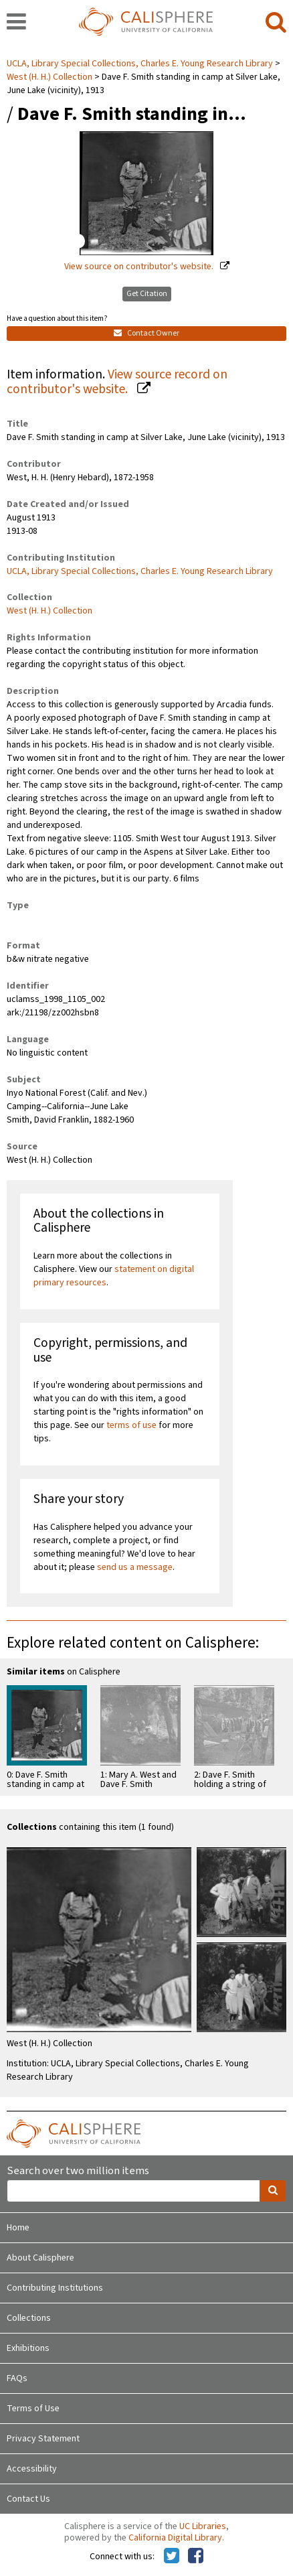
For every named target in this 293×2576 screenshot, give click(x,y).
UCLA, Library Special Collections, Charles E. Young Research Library (141, 63)
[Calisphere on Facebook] (195, 2556)
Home (18, 2227)
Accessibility (32, 2469)
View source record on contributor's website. (117, 382)
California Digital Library (175, 2538)
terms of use (131, 1425)
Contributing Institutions (55, 2288)
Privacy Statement (43, 2438)
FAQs (17, 2378)
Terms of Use (33, 2408)
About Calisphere (40, 2258)
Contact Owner (146, 333)
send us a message (135, 1567)
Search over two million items (78, 2171)
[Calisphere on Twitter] (171, 2556)
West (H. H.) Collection (49, 77)
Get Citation (146, 293)
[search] (276, 23)
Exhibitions (28, 2348)
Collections (29, 2318)
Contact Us (28, 2499)
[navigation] (16, 23)
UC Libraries (202, 2526)
